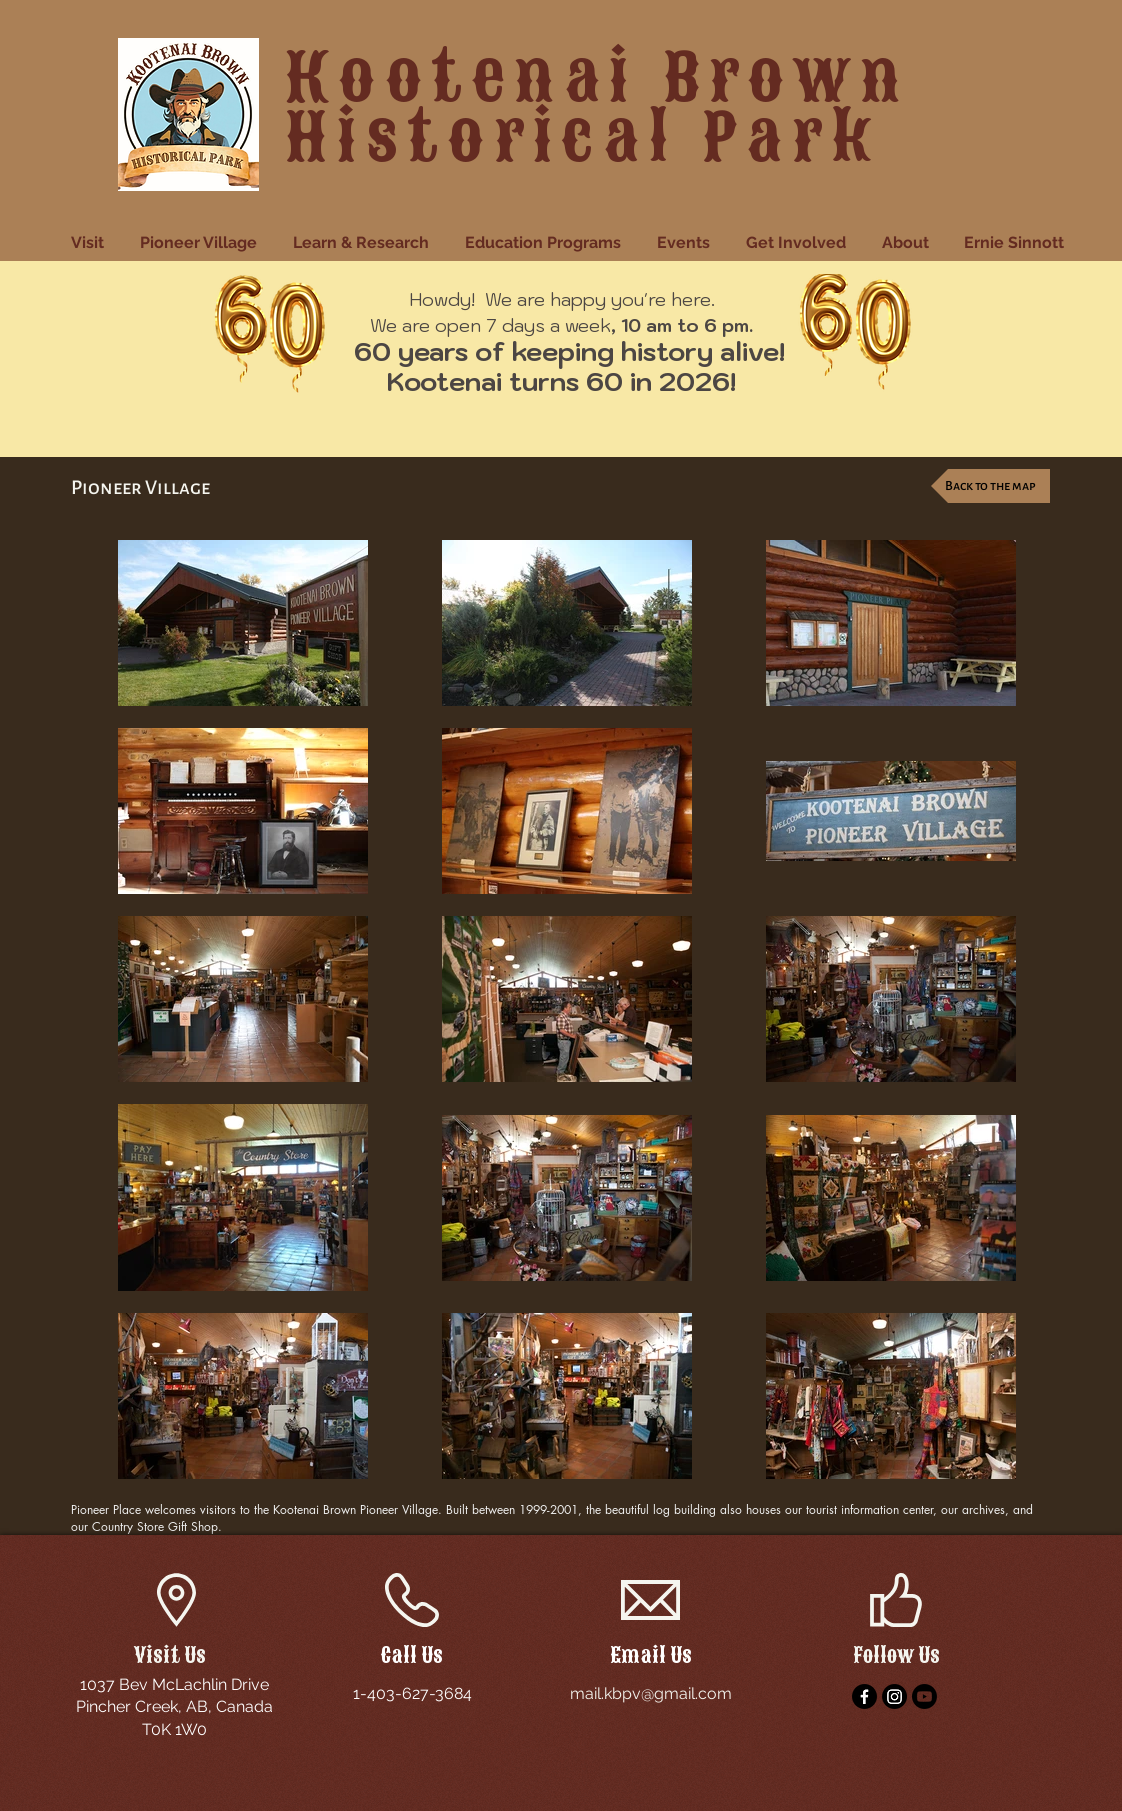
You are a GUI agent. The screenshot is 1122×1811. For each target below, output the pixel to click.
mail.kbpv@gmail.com (651, 1693)
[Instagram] (894, 1696)
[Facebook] (864, 1696)
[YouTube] (924, 1696)
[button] (90, 243)
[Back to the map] (990, 486)
